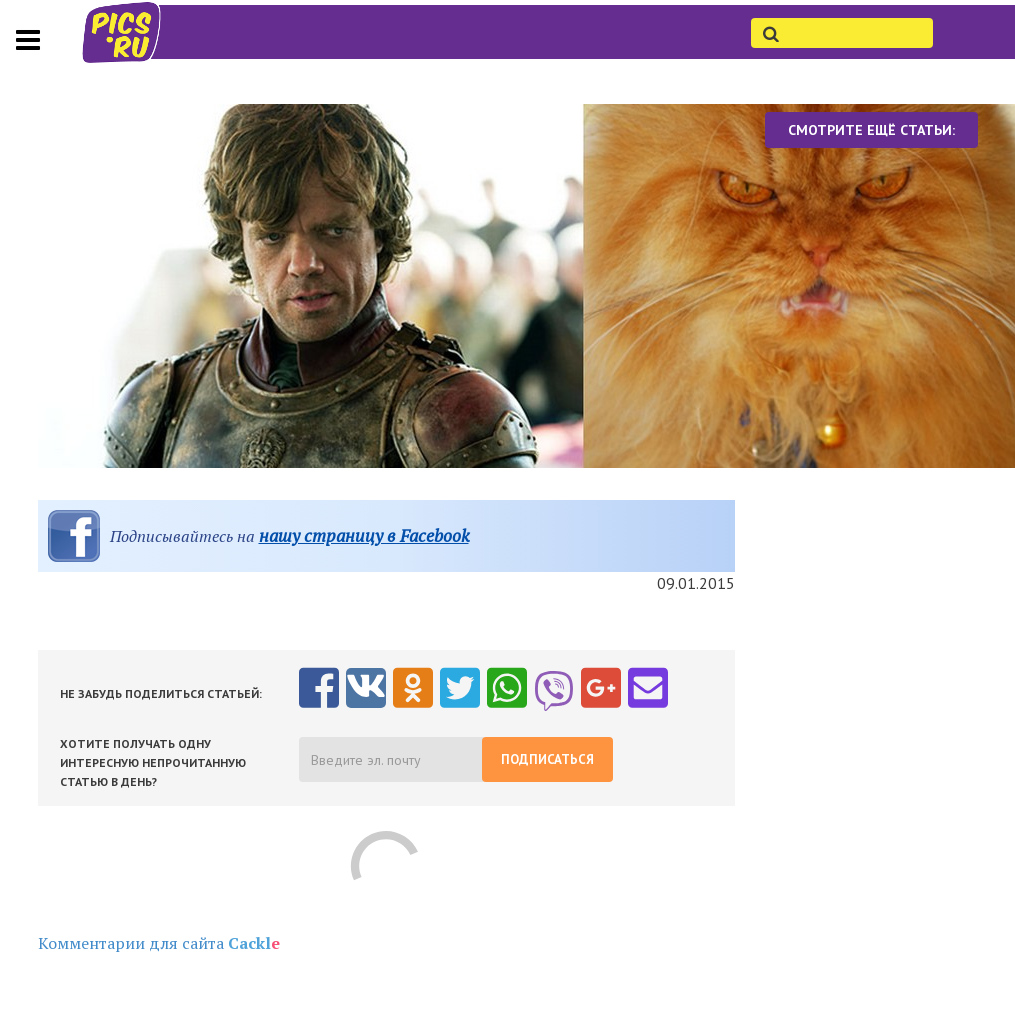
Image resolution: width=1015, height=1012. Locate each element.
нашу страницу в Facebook (364, 535)
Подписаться (547, 759)
